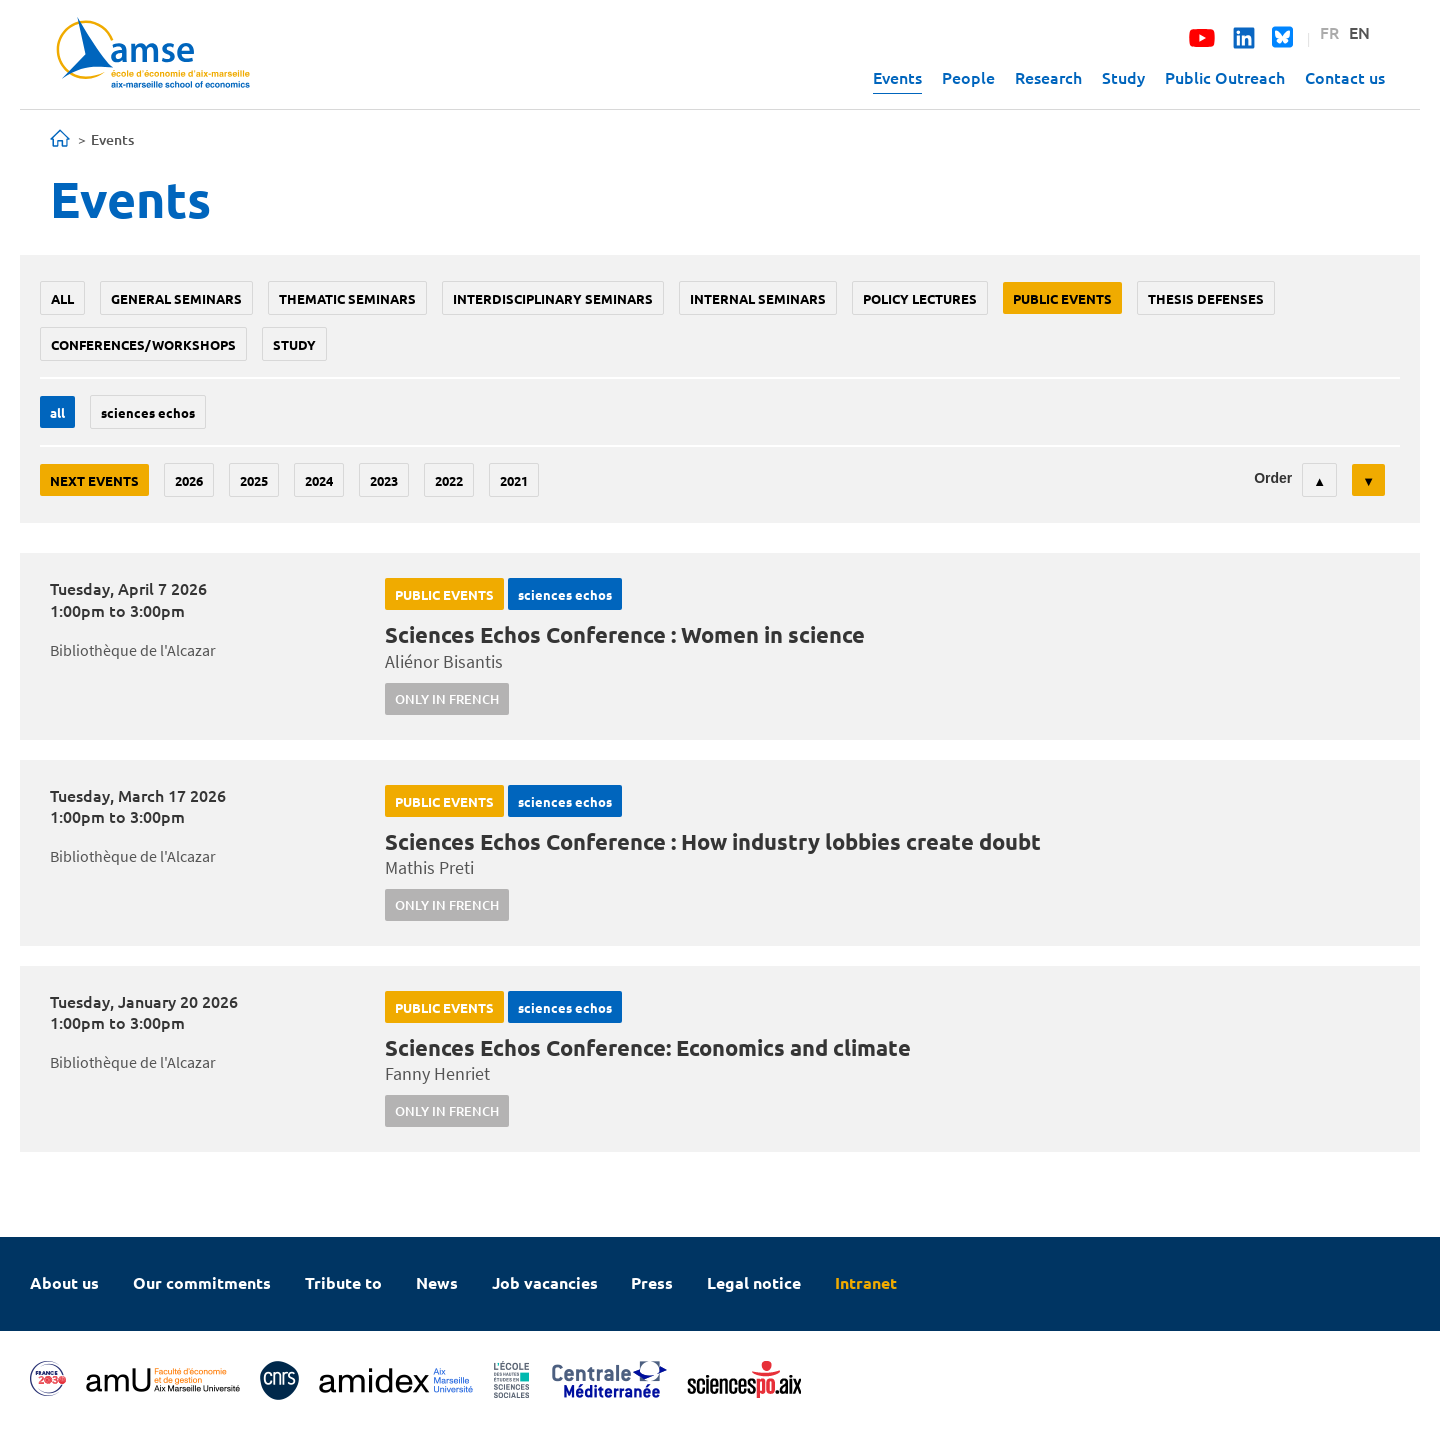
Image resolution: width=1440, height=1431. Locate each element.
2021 (514, 480)
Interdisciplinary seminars (553, 298)
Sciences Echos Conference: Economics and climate (648, 1047)
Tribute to (343, 1282)
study (294, 344)
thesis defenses (1206, 298)
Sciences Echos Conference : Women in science (625, 634)
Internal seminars (758, 298)
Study (1123, 77)
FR (1329, 32)
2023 (384, 480)
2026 (189, 480)
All (62, 298)
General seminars (176, 298)
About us (64, 1282)
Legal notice (754, 1282)
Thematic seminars (347, 298)
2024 (319, 480)
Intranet (866, 1282)
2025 (254, 480)
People (968, 77)
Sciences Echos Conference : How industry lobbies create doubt (713, 841)
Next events (94, 480)
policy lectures (920, 298)
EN (1359, 32)
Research (1048, 77)
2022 (449, 480)
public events (1062, 298)
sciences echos (148, 412)
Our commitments (202, 1282)
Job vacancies (545, 1282)
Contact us (1345, 77)
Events (897, 77)
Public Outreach (1225, 77)
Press (652, 1282)
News (437, 1282)
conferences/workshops (143, 344)
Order (1273, 478)
